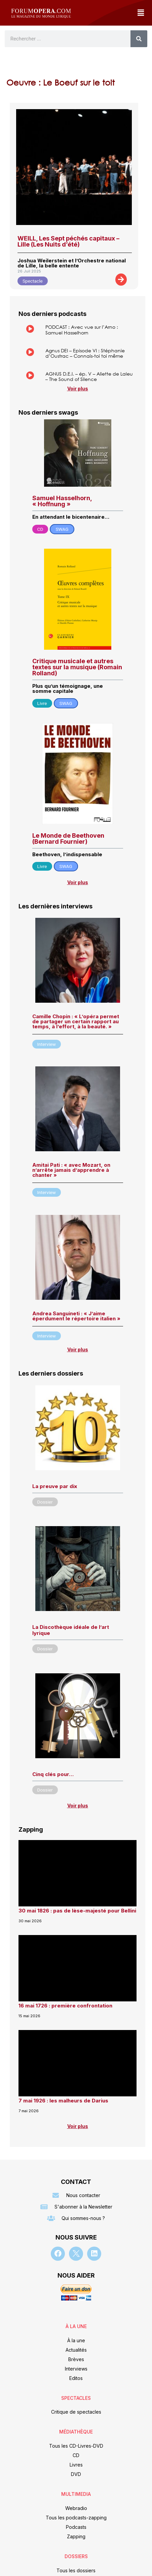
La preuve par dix (54, 1486)
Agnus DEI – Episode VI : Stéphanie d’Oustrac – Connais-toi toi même (85, 353)
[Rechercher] (138, 38)
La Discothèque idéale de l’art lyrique (70, 1630)
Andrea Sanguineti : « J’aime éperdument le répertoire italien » (76, 1316)
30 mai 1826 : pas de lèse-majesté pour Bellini (77, 1910)
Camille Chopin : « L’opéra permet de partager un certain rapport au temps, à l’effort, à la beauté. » (75, 1021)
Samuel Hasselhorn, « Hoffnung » (62, 501)
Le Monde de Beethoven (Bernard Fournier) (68, 838)
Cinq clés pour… (53, 1774)
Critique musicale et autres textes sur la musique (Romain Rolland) (77, 667)
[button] (140, 12)
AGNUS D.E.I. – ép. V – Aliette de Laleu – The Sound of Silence (89, 377)
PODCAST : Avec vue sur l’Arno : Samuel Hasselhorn (81, 330)
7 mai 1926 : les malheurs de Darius (63, 2100)
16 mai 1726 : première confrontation (65, 2005)
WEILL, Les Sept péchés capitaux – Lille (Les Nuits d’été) (68, 241)
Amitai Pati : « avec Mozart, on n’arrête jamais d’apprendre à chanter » (71, 1170)
